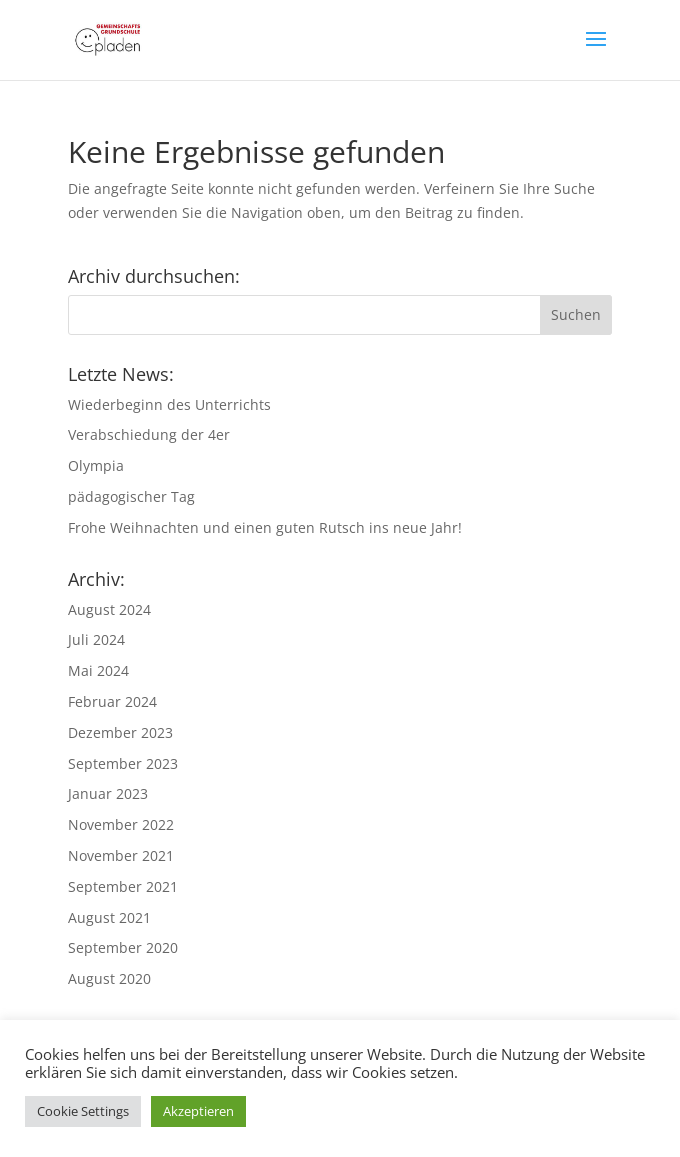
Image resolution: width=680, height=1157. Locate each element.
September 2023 (123, 763)
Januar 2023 (108, 793)
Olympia (96, 465)
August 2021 (109, 917)
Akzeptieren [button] (198, 1111)
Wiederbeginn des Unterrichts (169, 404)
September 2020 (123, 947)
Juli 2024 (96, 639)
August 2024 (109, 609)
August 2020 (109, 978)
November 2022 (121, 824)
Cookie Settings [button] (83, 1111)
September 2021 (123, 886)
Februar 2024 (112, 701)
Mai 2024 (98, 670)
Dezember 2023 (120, 732)
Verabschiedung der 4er (149, 434)
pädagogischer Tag (131, 496)
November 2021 (121, 855)
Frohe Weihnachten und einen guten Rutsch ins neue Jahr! (265, 527)
